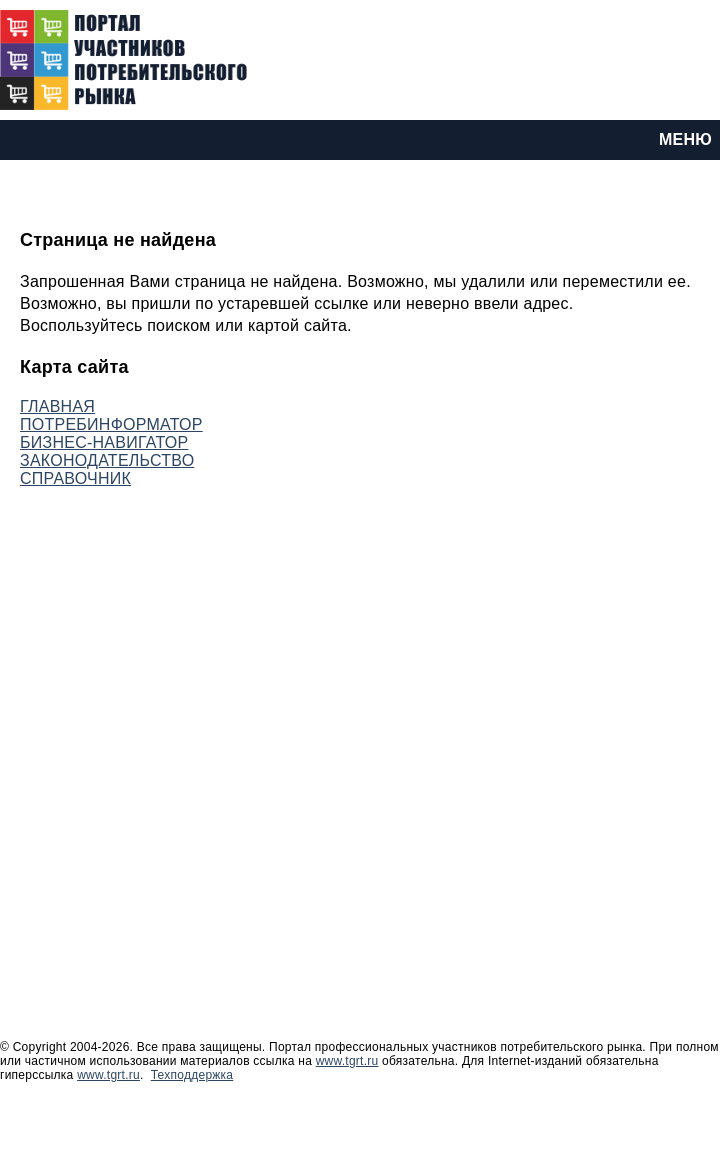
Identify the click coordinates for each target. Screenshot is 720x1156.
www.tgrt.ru (347, 1061)
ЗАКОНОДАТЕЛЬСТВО (107, 460)
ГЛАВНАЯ (57, 406)
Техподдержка (192, 1075)
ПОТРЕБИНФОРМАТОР (111, 424)
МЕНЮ (685, 139)
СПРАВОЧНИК (75, 478)
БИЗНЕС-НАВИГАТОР (104, 442)
